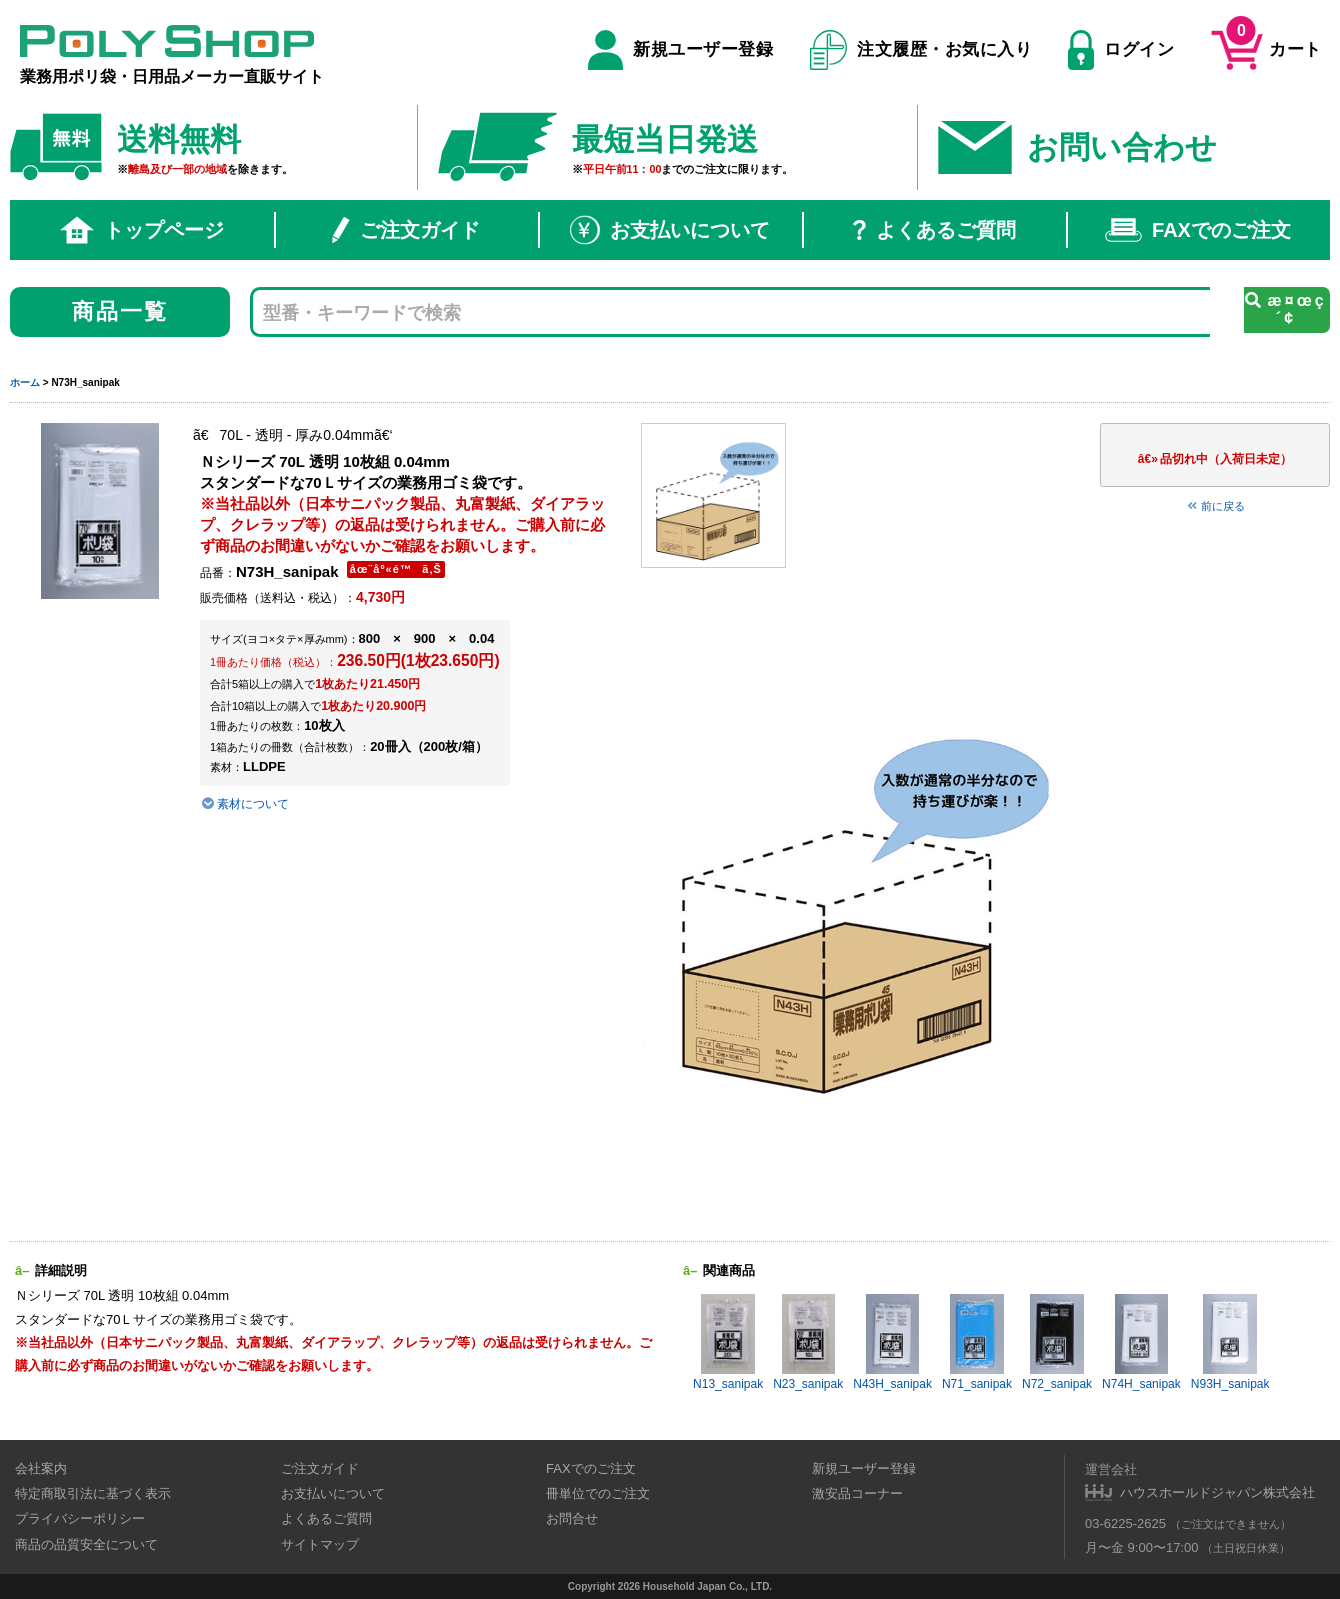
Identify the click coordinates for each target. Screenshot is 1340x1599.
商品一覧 (120, 311)
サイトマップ (320, 1544)
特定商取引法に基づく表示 (93, 1493)
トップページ (142, 230)
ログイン (1121, 50)
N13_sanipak (728, 1342)
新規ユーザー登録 (680, 50)
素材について (244, 804)
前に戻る (1215, 506)
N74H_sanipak (1141, 1342)
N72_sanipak (1057, 1342)
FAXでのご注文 (1198, 230)
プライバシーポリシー (80, 1518)
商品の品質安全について (86, 1544)
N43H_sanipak (892, 1342)
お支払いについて (670, 230)
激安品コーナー (857, 1493)
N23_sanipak (808, 1342)
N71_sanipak (977, 1342)
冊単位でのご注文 (598, 1493)
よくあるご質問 (934, 230)
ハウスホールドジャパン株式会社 (1217, 1492)
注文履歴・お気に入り (921, 50)
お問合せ (572, 1518)
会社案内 (41, 1468)
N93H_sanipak (1230, 1342)
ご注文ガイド (406, 230)
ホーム (25, 382)
